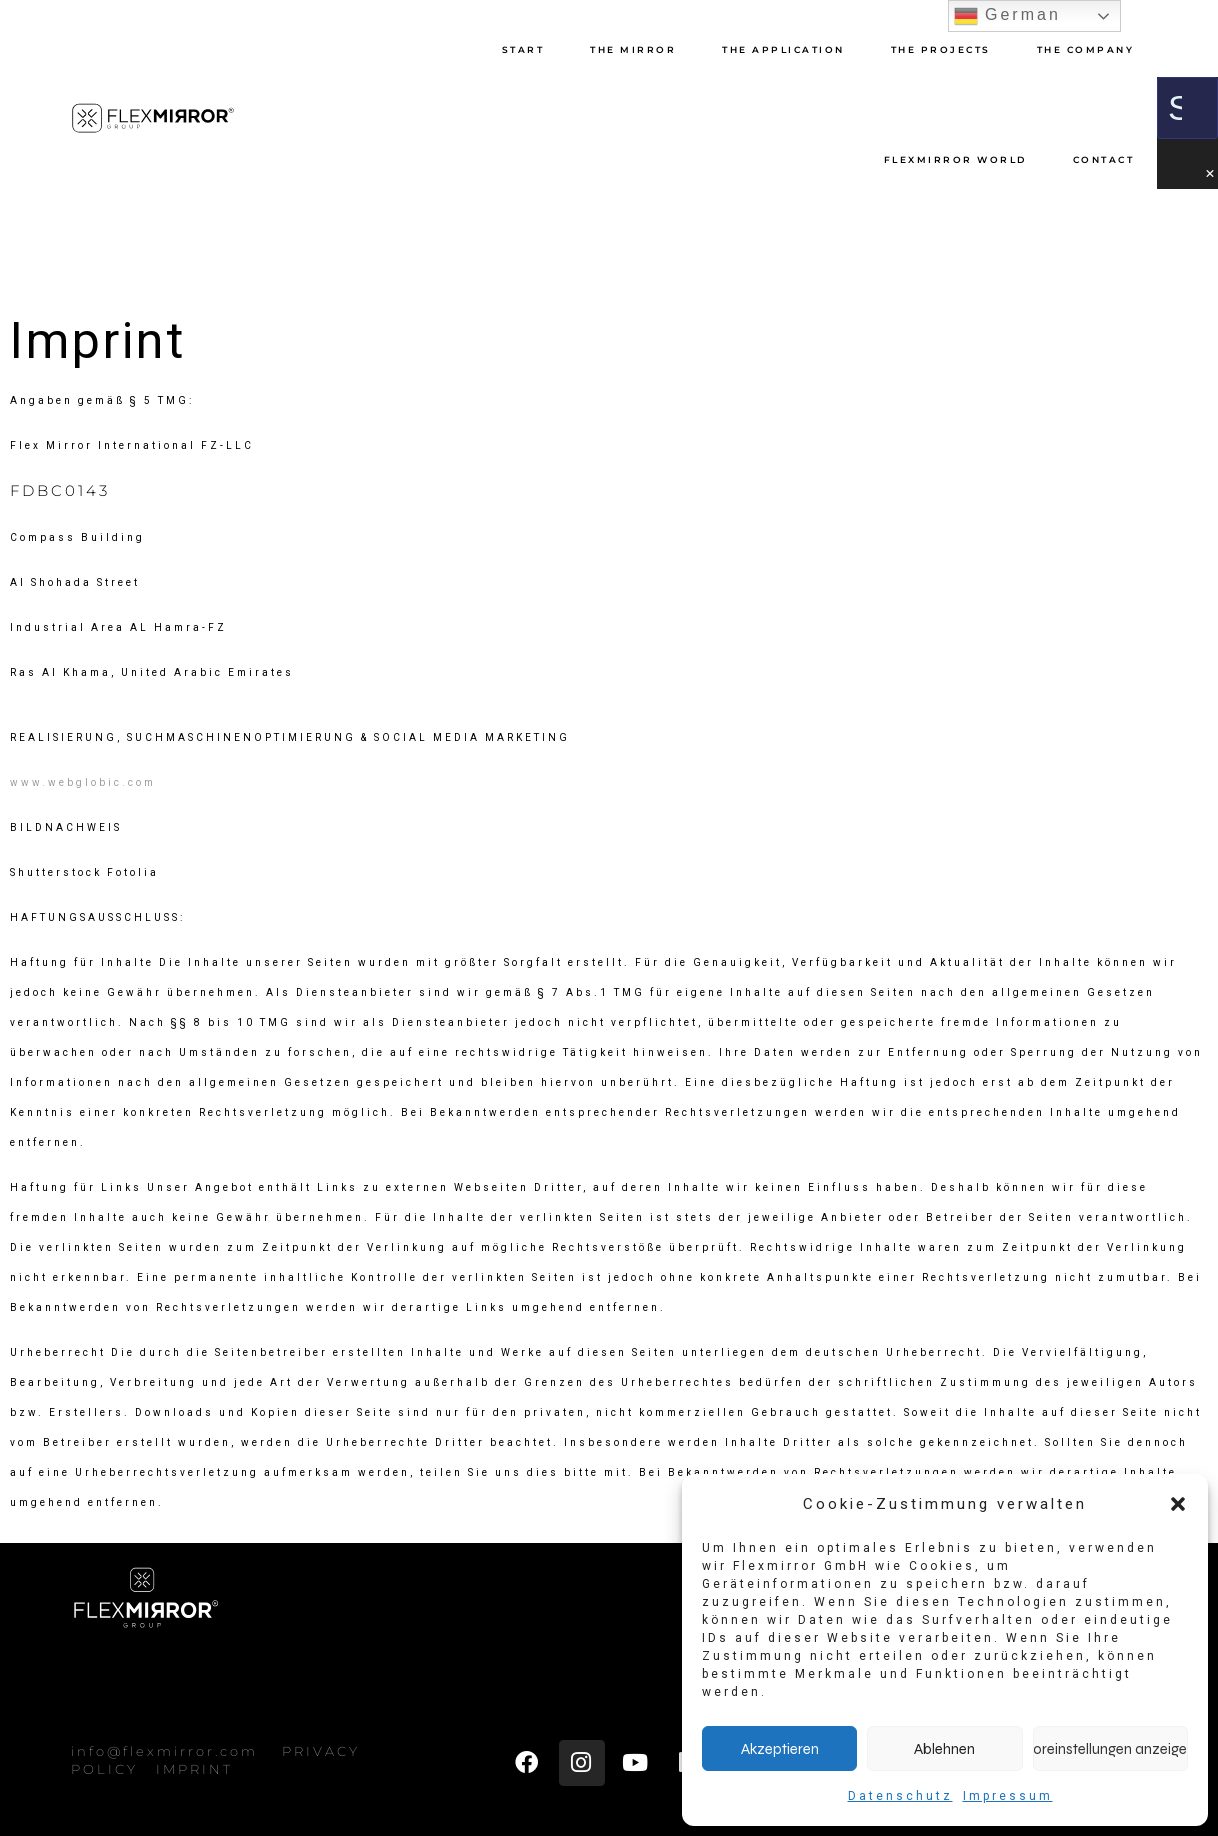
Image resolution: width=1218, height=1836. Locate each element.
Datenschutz (900, 1796)
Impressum (1008, 1796)
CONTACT (1104, 159)
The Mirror (633, 49)
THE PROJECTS (941, 49)
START (523, 49)
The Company (1086, 49)
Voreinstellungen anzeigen (1110, 1749)
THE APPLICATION (783, 49)
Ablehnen (944, 1749)
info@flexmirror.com (164, 1751)
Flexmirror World (955, 159)
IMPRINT (194, 1769)
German (1007, 16)
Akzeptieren (780, 1749)
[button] (1178, 1504)
